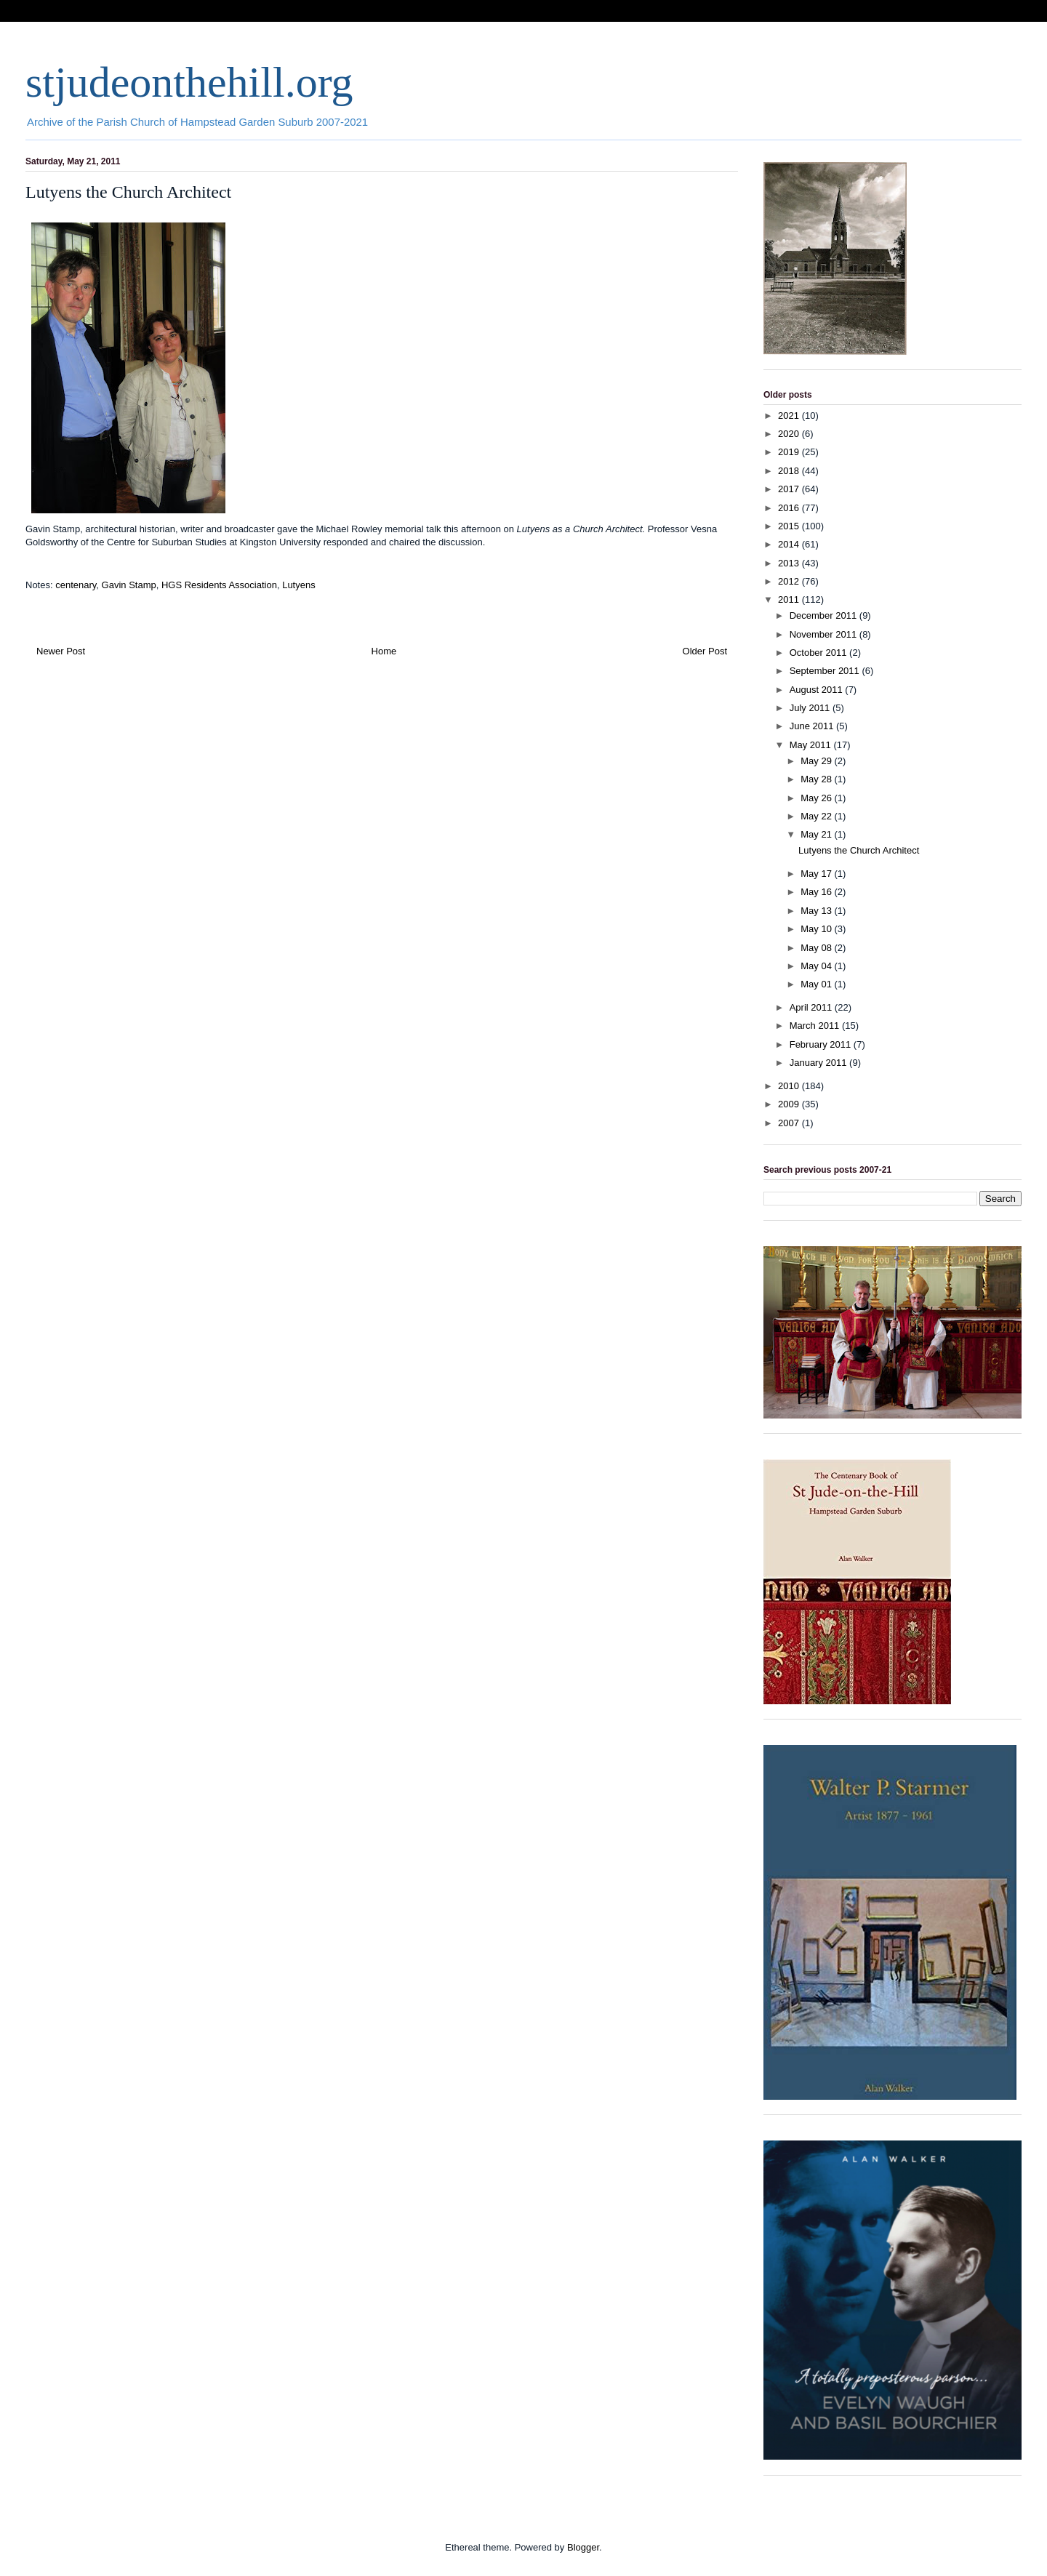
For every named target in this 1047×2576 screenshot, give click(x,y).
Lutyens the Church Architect (858, 850)
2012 (790, 581)
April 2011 (812, 1007)
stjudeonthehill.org (189, 82)
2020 (790, 433)
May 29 (817, 760)
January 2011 (819, 1062)
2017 (790, 488)
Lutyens (299, 584)
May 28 (817, 779)
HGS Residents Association (219, 584)
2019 (790, 451)
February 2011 (822, 1044)
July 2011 (811, 707)
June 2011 (813, 726)
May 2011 (812, 744)
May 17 (817, 873)
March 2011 (816, 1025)
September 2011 (826, 670)
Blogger (583, 2547)
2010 (790, 1085)
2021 (790, 415)
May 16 (817, 891)
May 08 (817, 947)
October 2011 (819, 652)
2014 (790, 544)
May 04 (817, 965)
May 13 (817, 910)
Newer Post (60, 651)
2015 (790, 526)
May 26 (817, 798)
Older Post (705, 651)
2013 (790, 563)
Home (384, 651)
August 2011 (818, 689)
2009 (790, 1104)
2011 (790, 599)
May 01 (817, 984)
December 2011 (824, 615)
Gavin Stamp (129, 584)
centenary (75, 584)
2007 (790, 1123)
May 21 (817, 834)
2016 (790, 507)
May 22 (817, 816)
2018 (790, 470)
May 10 (817, 928)
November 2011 (824, 634)
